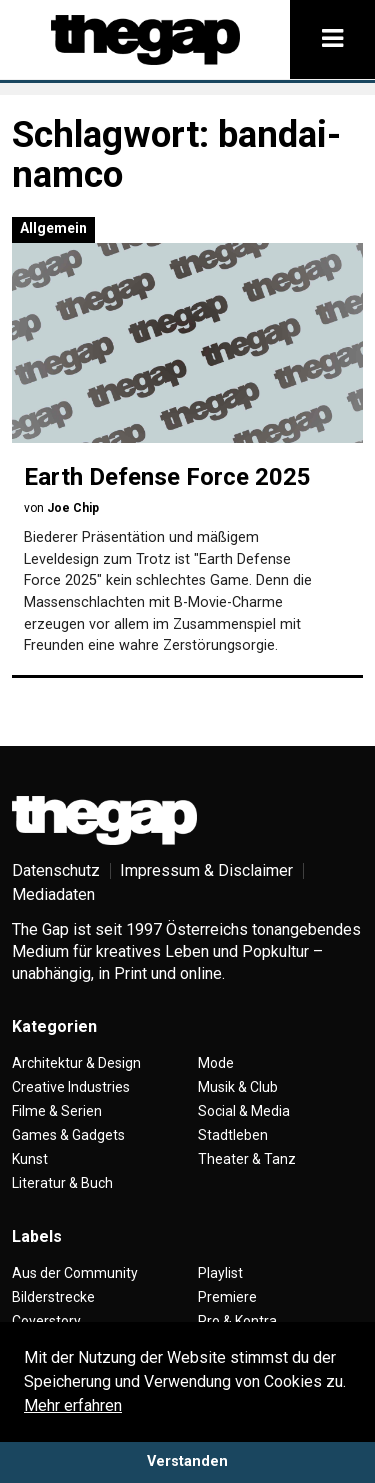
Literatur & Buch (62, 1183)
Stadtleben (233, 1135)
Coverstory (46, 1321)
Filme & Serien (57, 1111)
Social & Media (244, 1111)
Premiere (227, 1297)
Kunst (30, 1159)
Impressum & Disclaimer (206, 870)
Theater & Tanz (247, 1159)
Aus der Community (75, 1273)
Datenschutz (56, 870)
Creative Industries (71, 1087)
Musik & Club (238, 1087)
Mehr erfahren (73, 1405)
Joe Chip (73, 508)
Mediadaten (53, 894)
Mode (216, 1063)
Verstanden (187, 1461)
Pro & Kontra (237, 1321)
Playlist (220, 1273)
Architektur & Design (76, 1063)
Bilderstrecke (53, 1297)
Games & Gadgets (68, 1135)
